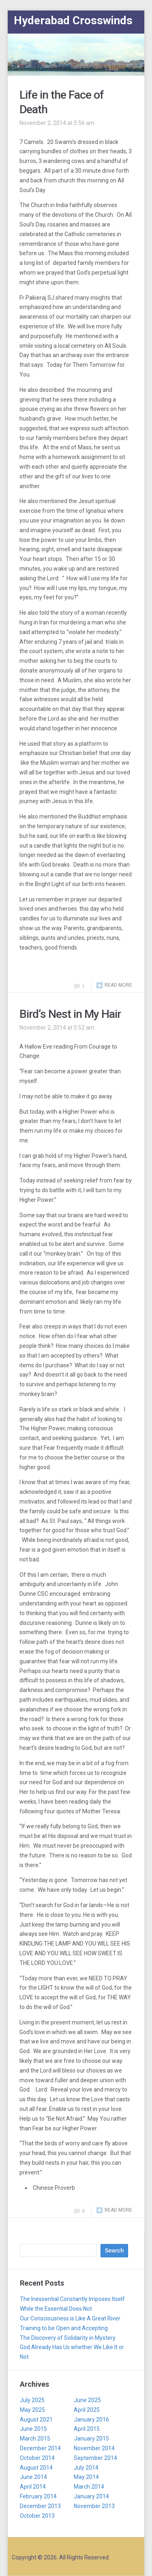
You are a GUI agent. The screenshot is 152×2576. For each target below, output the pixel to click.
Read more (118, 985)
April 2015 (87, 2429)
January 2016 (91, 2419)
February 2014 (38, 2496)
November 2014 (94, 2448)
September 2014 (95, 2458)
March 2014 (89, 2486)
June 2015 (33, 2429)
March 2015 (35, 2438)
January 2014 (91, 2496)
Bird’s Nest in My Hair (70, 1014)
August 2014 (36, 2467)
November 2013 (94, 2506)
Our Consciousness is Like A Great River (70, 2318)
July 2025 (32, 2400)
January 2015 (91, 2438)
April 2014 (33, 2486)
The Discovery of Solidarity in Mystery (68, 2338)
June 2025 (87, 2400)
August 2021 (36, 2419)
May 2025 (32, 2410)
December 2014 (40, 2448)
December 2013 (40, 2506)
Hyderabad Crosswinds (73, 20)
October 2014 (37, 2458)
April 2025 (87, 2410)
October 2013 (37, 2516)
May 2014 (86, 2477)
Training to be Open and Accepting (64, 2328)
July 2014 (86, 2467)
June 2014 (33, 2477)
